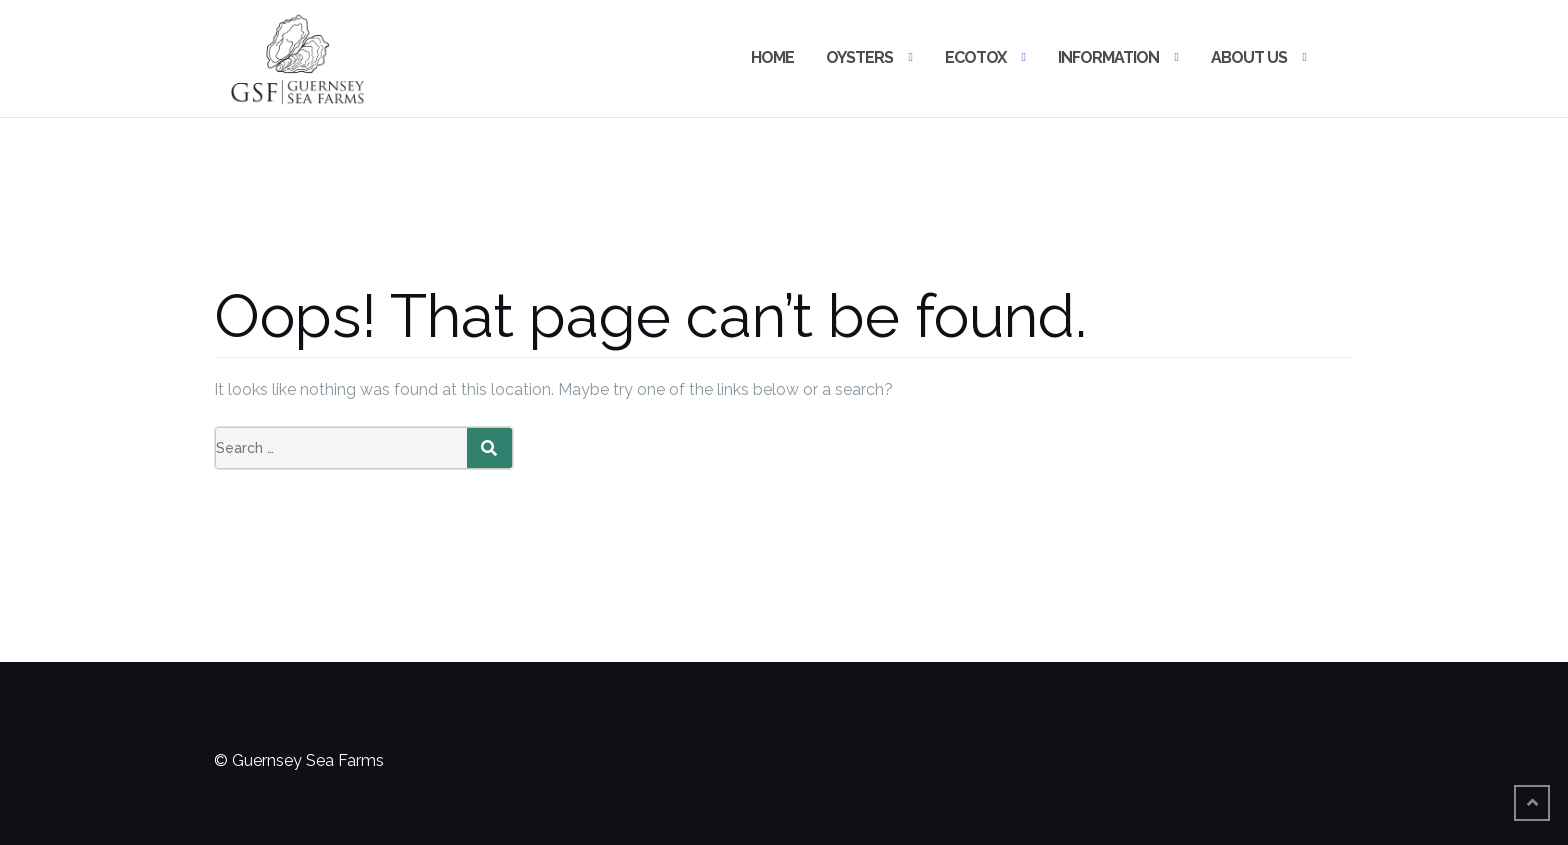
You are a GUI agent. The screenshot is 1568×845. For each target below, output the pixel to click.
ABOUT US (1249, 57)
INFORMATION (1108, 57)
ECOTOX (975, 57)
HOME (772, 57)
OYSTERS (859, 57)
